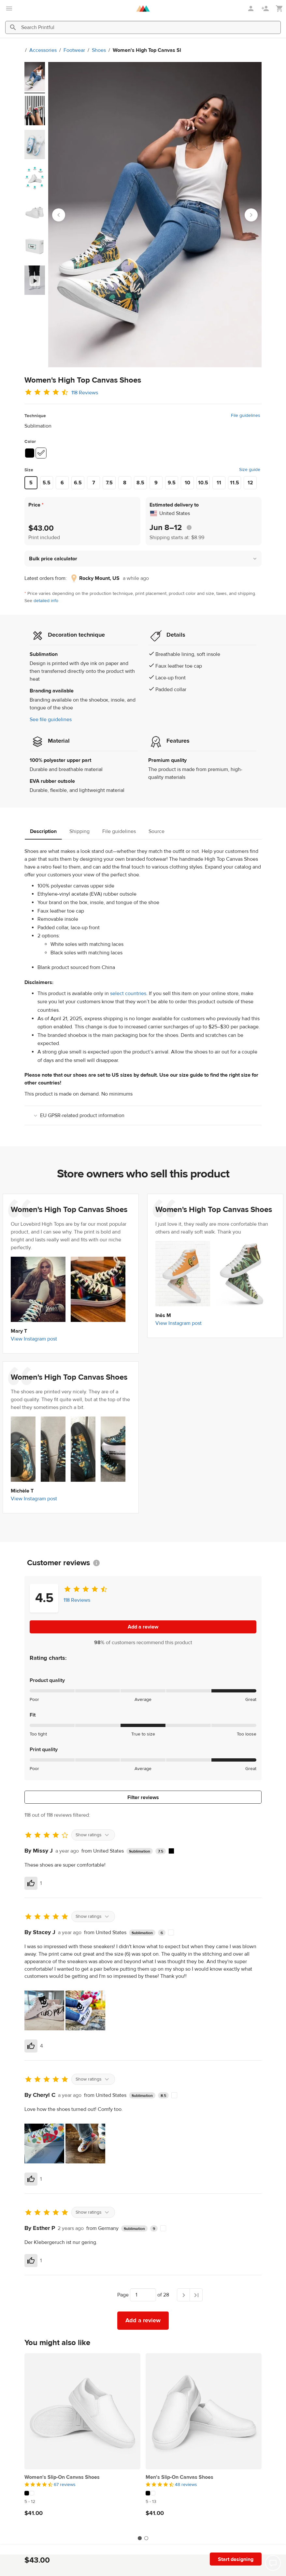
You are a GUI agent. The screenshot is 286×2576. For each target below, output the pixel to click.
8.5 (140, 482)
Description (43, 831)
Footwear (64, 50)
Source (156, 831)
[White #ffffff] (41, 453)
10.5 (203, 482)
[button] (143, 559)
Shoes (88, 50)
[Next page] (183, 2294)
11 (219, 482)
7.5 (109, 482)
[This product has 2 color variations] (82, 2493)
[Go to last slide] (58, 214)
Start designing (235, 2559)
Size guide (249, 470)
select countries (128, 993)
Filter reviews (143, 1797)
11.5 (234, 482)
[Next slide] (251, 214)
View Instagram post (34, 1339)
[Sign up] (265, 8)
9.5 (172, 482)
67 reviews (65, 2485)
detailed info (46, 601)
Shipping (79, 831)
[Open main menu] (9, 8)
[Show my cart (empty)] (279, 9)
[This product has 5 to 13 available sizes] (204, 2501)
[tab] (140, 2538)
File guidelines (245, 415)
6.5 (78, 482)
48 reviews (186, 2485)
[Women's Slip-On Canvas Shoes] (82, 2411)
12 (250, 482)
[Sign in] (251, 8)
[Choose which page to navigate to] (143, 2294)
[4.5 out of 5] (82, 2484)
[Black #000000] (29, 453)
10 (187, 482)
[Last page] (196, 2294)
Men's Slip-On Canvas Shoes (179, 2477)
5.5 (46, 482)
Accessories (32, 50)
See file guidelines (51, 719)
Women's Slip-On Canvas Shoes (62, 2477)
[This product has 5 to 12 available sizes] (82, 2501)
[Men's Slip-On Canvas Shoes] (204, 2411)
